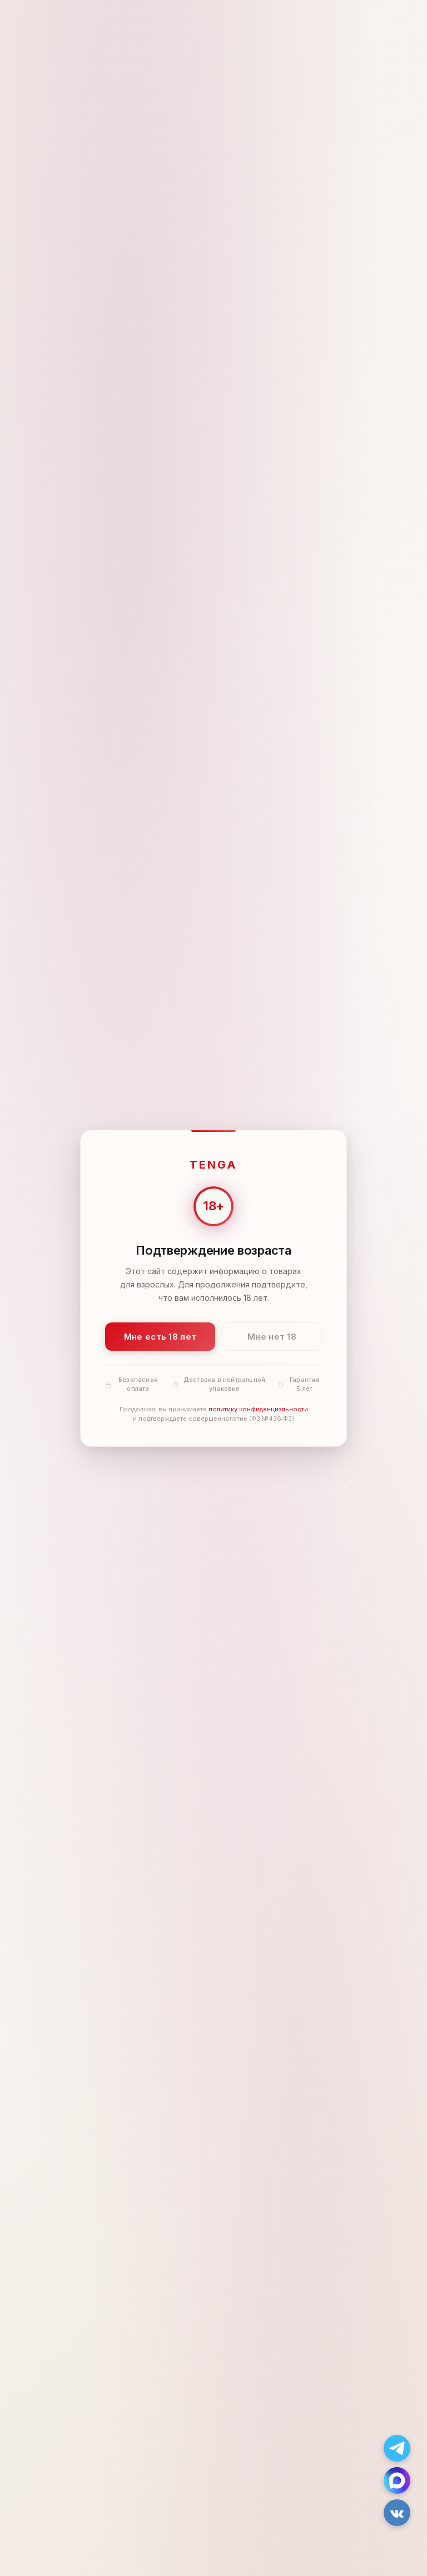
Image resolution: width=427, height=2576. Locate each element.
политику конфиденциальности (258, 1408)
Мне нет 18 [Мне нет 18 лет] (271, 1336)
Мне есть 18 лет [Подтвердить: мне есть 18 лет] (160, 1336)
